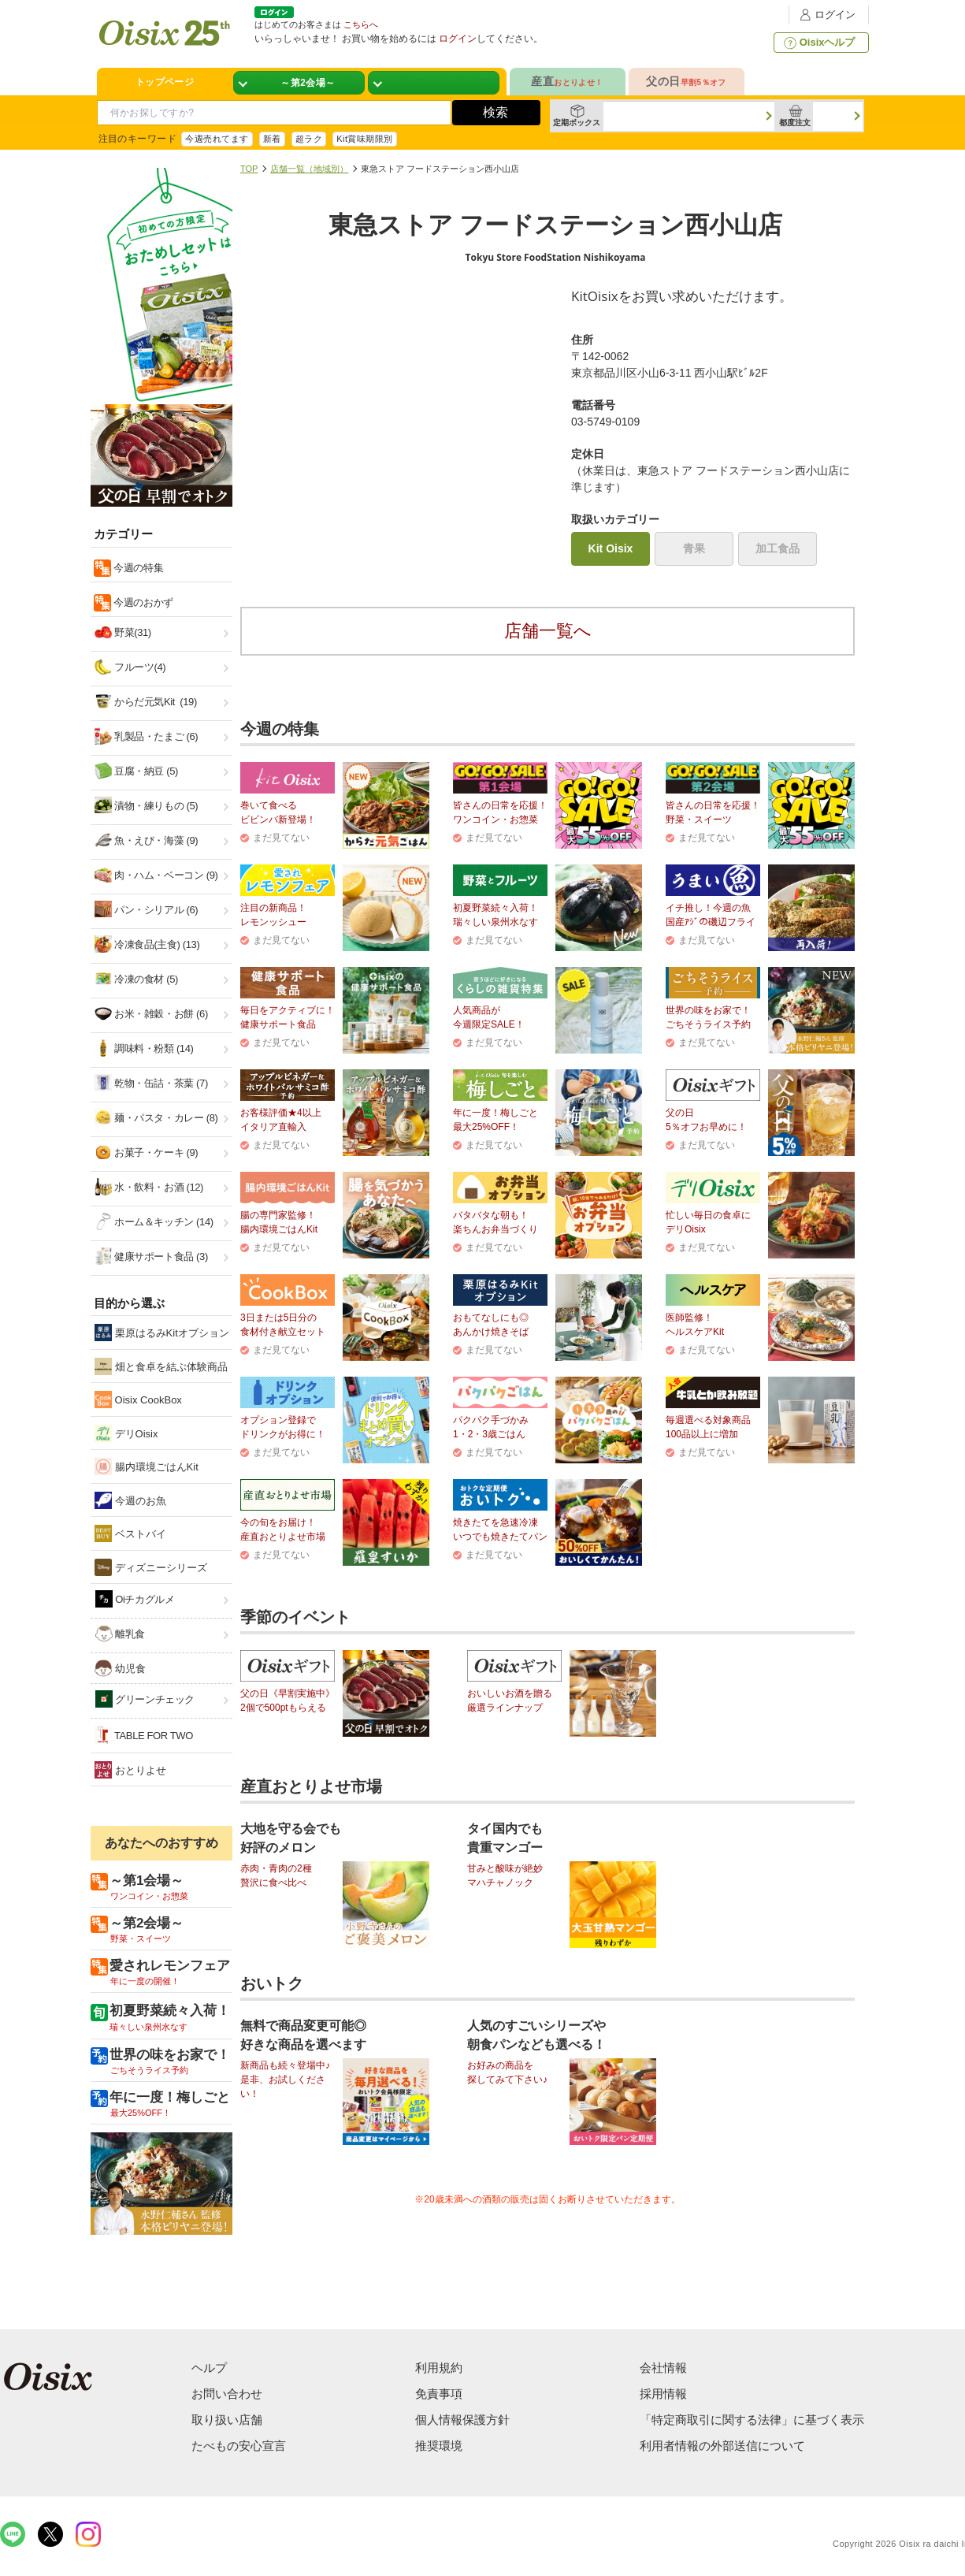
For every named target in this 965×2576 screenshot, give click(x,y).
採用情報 (663, 2393)
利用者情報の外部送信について (722, 2445)
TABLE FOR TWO (144, 1735)
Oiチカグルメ (135, 1599)
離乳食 (120, 1633)
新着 (272, 138)
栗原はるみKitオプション (162, 1332)
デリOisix (126, 1433)
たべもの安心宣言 (238, 2445)
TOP (249, 168)
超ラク (308, 138)
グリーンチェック (145, 1699)
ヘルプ (209, 2367)
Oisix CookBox (138, 1399)
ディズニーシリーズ (151, 1567)
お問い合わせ (226, 2393)
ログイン (826, 14)
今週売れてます (216, 138)
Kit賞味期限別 (364, 138)
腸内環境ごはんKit (147, 1466)
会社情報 (663, 2367)
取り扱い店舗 (226, 2419)
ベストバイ (130, 1533)
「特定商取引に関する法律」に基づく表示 (752, 2419)
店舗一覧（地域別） (309, 168)
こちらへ (360, 24)
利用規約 (438, 2367)
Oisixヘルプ (818, 42)
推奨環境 (438, 2445)
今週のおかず (142, 602)
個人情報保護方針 (462, 2419)
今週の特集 (137, 568)
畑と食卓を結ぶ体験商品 (161, 1366)
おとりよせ (130, 1770)
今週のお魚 (130, 1500)
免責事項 (438, 2393)
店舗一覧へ (548, 631)
